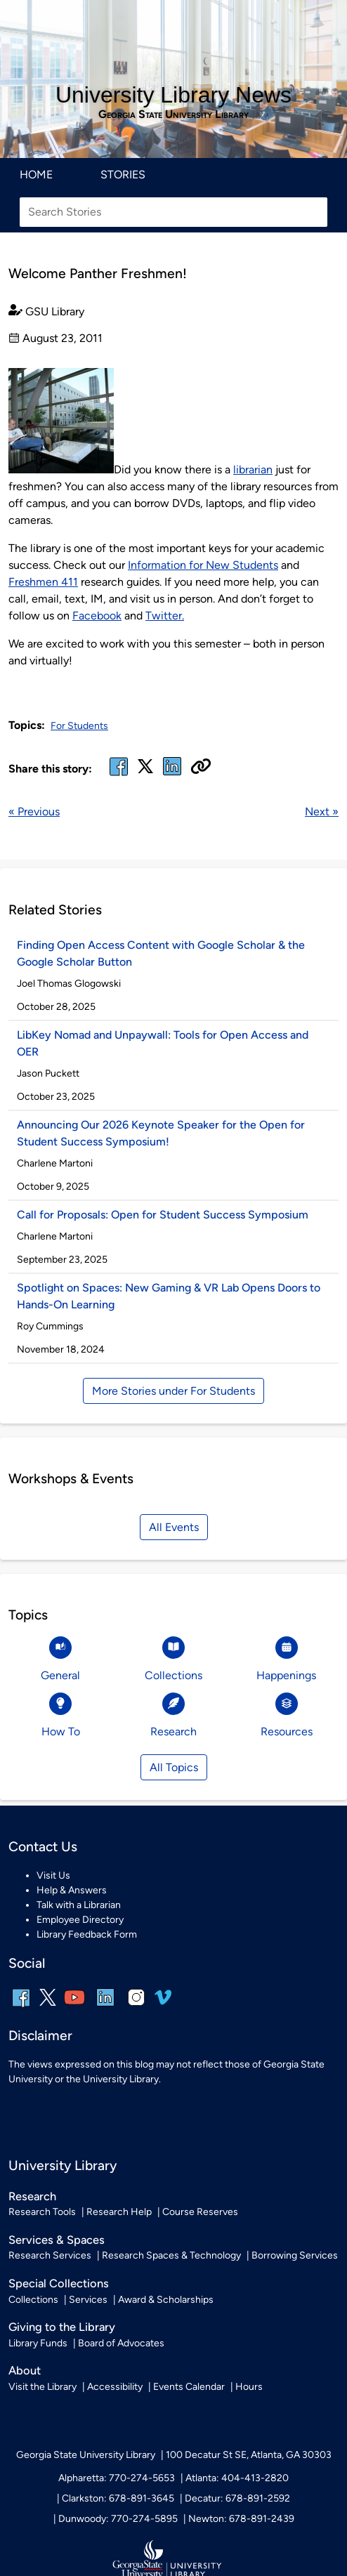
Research (32, 2196)
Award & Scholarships (166, 2300)
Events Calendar (189, 2387)
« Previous (34, 811)
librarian (253, 469)
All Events (174, 1527)
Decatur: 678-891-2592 (237, 2498)
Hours (249, 2387)
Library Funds (37, 2343)
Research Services (49, 2255)
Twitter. (164, 615)
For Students (79, 726)
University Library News (173, 94)
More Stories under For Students (173, 1391)
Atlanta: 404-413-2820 (237, 2478)
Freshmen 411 (43, 582)
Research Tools (42, 2212)
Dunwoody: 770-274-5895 (118, 2519)
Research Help (119, 2212)
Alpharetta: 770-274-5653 (116, 2478)
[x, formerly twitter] (145, 770)
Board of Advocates (121, 2343)
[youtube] (74, 2007)
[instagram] (136, 2007)
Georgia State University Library (173, 114)
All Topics (174, 1767)
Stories (122, 174)
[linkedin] (105, 2007)
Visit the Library (42, 2387)
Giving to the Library (61, 2327)
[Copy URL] (200, 767)
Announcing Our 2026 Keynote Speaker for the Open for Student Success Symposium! (161, 1133)
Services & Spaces (56, 2240)
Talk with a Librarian (79, 1905)
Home (36, 174)
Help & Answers (72, 1890)
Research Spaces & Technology (171, 2255)
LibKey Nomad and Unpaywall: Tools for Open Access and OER (162, 1043)
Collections (33, 2300)
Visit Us (53, 1875)
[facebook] (118, 775)
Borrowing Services (294, 2255)
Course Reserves (200, 2212)
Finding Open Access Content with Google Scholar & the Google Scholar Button (161, 953)
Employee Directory (80, 1920)
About (24, 2370)
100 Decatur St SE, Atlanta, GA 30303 (249, 2455)
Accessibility (115, 2387)
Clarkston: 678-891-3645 (118, 2498)
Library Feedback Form (87, 1934)
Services (88, 2300)
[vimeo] (163, 2003)
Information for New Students (203, 565)
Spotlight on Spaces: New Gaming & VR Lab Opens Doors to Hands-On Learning (168, 1296)
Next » (322, 811)
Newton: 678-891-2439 (241, 2519)
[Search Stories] (173, 212)
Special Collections (58, 2283)
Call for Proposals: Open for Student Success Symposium (162, 1214)
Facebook (97, 615)
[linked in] (172, 775)
